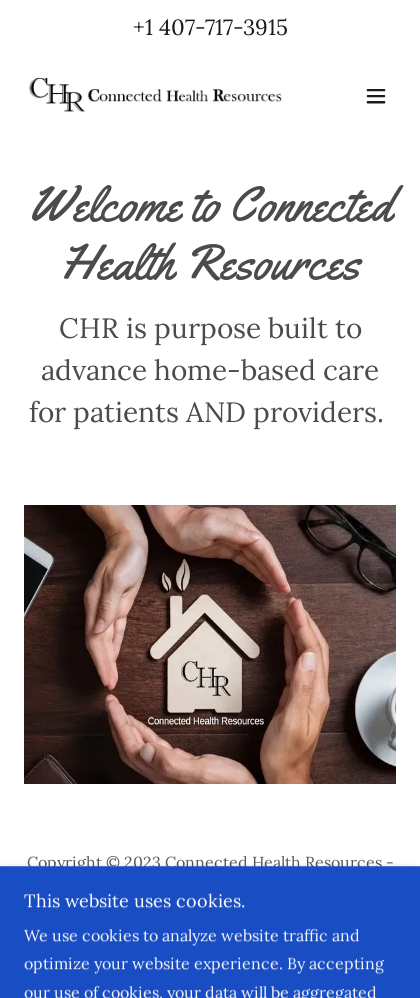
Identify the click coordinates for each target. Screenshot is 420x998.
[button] (376, 96)
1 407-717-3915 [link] (216, 27)
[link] (154, 96)
